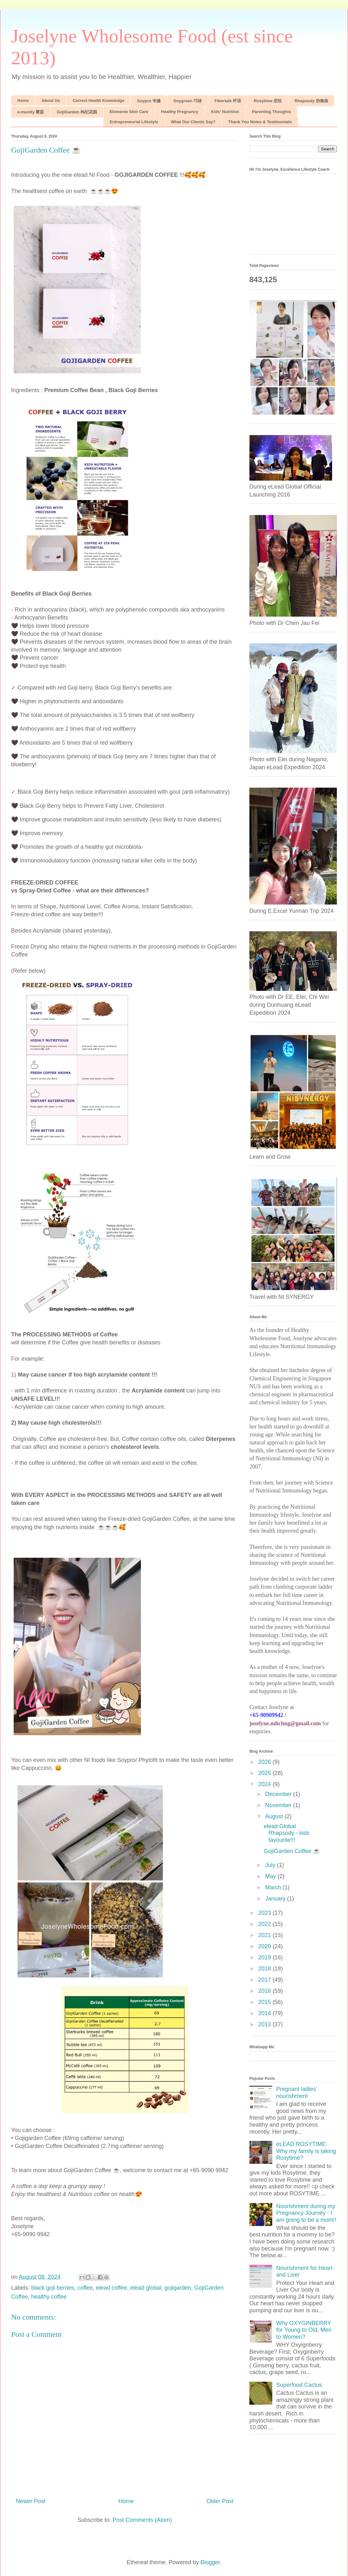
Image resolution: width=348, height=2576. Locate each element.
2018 (265, 1968)
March (273, 1887)
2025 (265, 1773)
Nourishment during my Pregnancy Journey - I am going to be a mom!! (306, 2213)
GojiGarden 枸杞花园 (77, 112)
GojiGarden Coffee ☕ (292, 1851)
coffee (85, 2288)
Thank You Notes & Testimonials (260, 121)
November (279, 1805)
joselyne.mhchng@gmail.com (285, 1723)
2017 (265, 1980)
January (276, 1898)
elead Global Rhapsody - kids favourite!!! (287, 1833)
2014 (265, 2013)
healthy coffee (49, 2296)
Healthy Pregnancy (179, 111)
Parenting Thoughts (271, 111)
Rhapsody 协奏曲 (311, 100)
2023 (265, 1913)
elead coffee (111, 2288)
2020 (265, 1946)
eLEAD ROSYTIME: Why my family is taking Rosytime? (306, 2151)
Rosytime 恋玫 (268, 100)
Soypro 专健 (149, 100)
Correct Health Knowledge (98, 100)
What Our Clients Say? (193, 121)
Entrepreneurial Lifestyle (134, 121)
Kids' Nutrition (225, 111)
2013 (265, 2024)
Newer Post (30, 2501)
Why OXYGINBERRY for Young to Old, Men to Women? (303, 2330)
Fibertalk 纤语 (227, 100)
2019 (265, 1957)
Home (23, 100)
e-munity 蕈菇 (30, 112)
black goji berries (52, 2288)
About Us (51, 100)
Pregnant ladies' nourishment (296, 2092)
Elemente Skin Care (129, 111)
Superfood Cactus (299, 2385)
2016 (265, 1991)
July (271, 1865)
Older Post (219, 2501)
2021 (265, 1935)
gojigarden (177, 2288)
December (279, 1794)
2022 (265, 1924)
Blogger (210, 2562)
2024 (265, 1784)
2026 (265, 1762)
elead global (145, 2288)
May (271, 1876)
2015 (265, 2002)
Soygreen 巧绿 (187, 100)
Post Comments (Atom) (142, 2520)
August (274, 1816)
